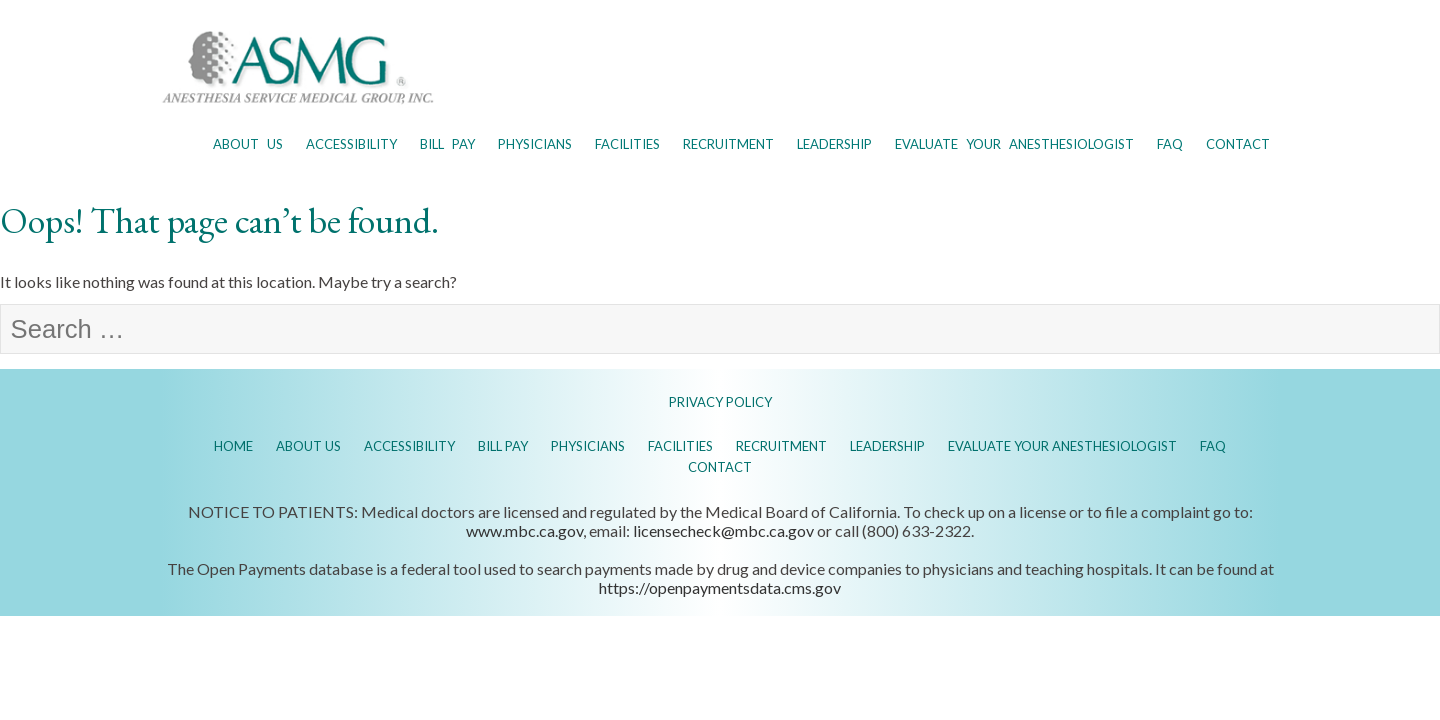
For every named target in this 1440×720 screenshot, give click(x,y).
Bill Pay (447, 144)
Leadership (834, 144)
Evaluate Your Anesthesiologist (1014, 144)
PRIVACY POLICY (720, 402)
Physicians (535, 144)
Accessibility (351, 144)
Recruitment (728, 144)
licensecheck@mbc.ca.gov (723, 530)
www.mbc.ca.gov (524, 530)
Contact (1238, 144)
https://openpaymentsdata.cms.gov (720, 587)
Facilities (627, 144)
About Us (248, 144)
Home (233, 446)
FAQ (1170, 144)
